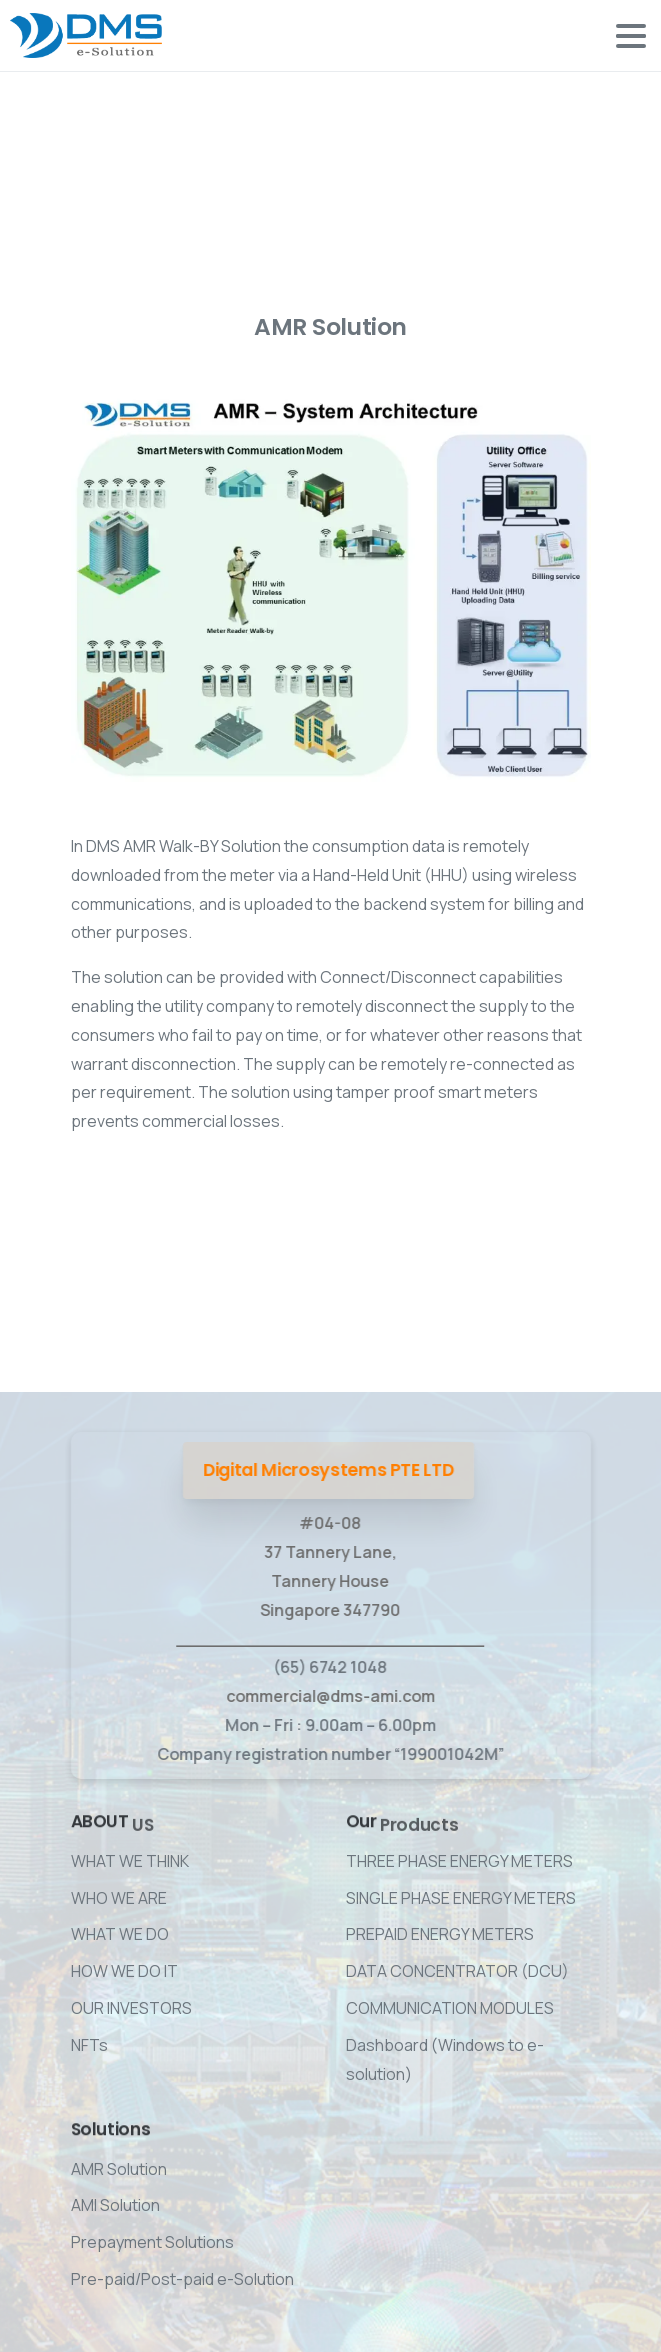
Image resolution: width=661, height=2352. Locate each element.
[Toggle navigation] (631, 36)
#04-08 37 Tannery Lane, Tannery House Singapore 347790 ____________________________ (328, 1580)
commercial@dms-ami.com (327, 1696)
